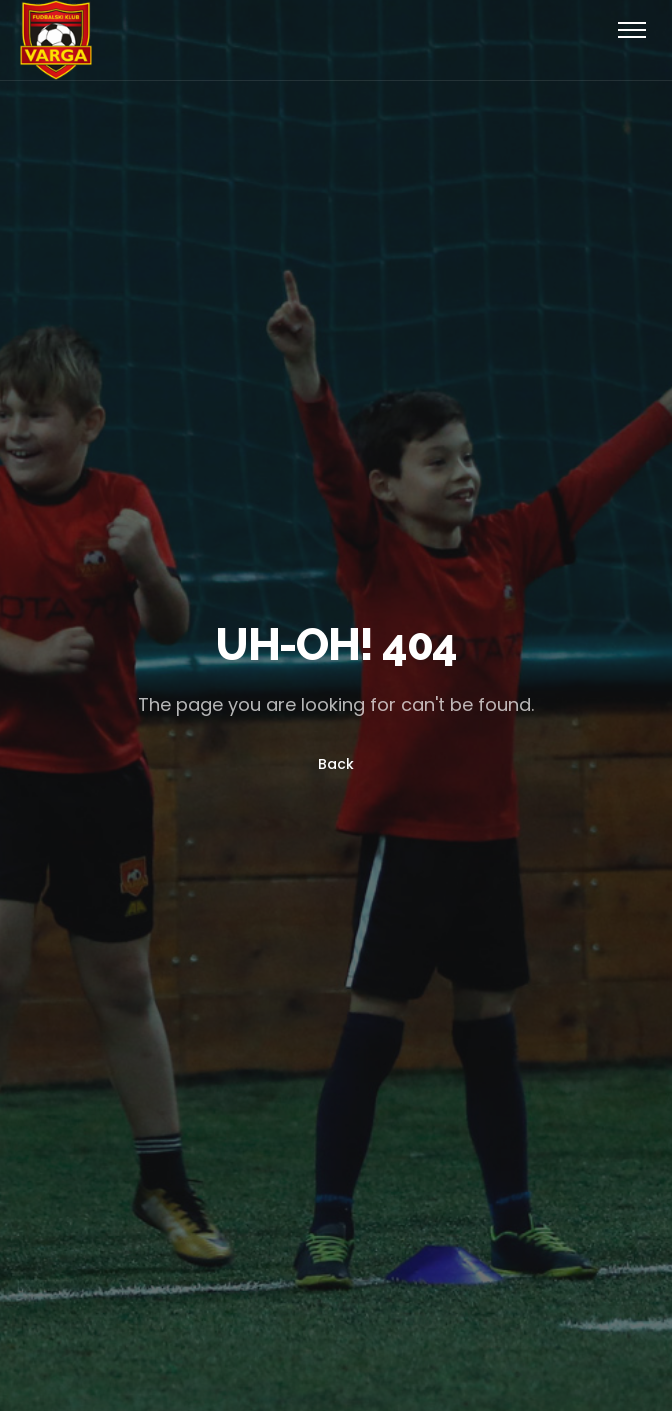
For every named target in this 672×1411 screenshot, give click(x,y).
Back (336, 765)
